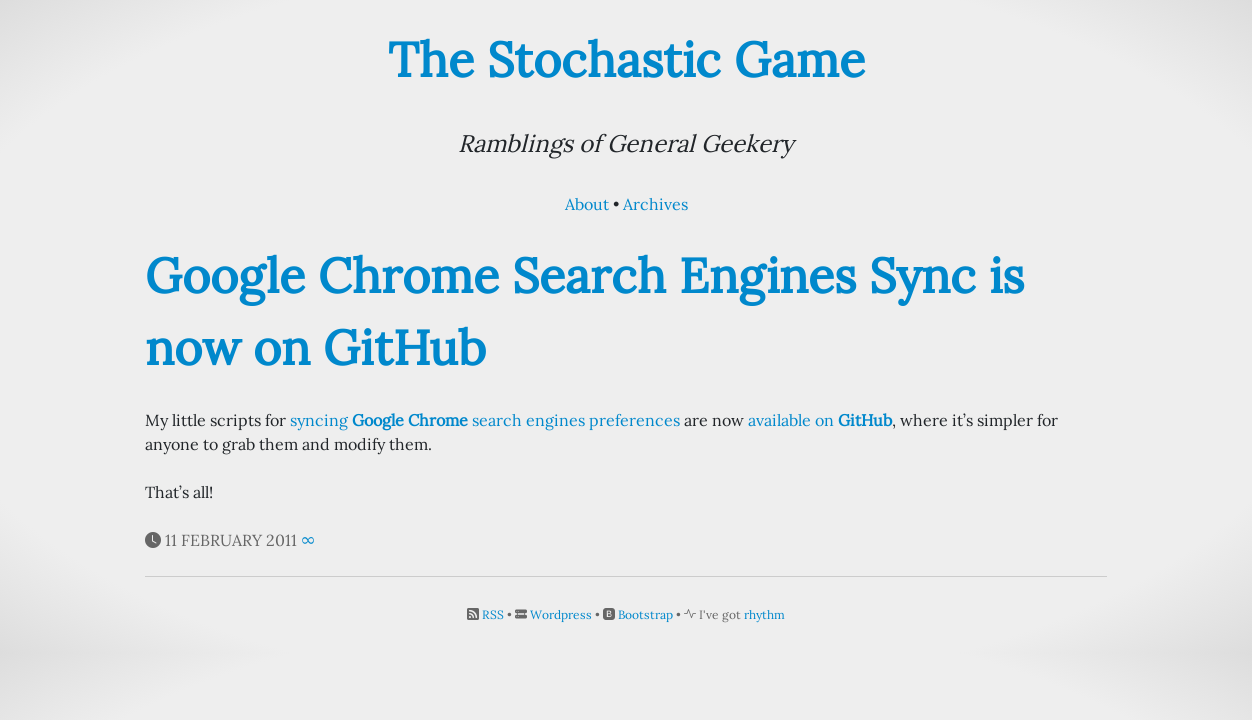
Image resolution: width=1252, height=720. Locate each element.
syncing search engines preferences (485, 420)
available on (820, 420)
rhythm (764, 614)
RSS (493, 614)
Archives (655, 204)
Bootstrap (645, 614)
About (587, 204)
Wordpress (561, 614)
